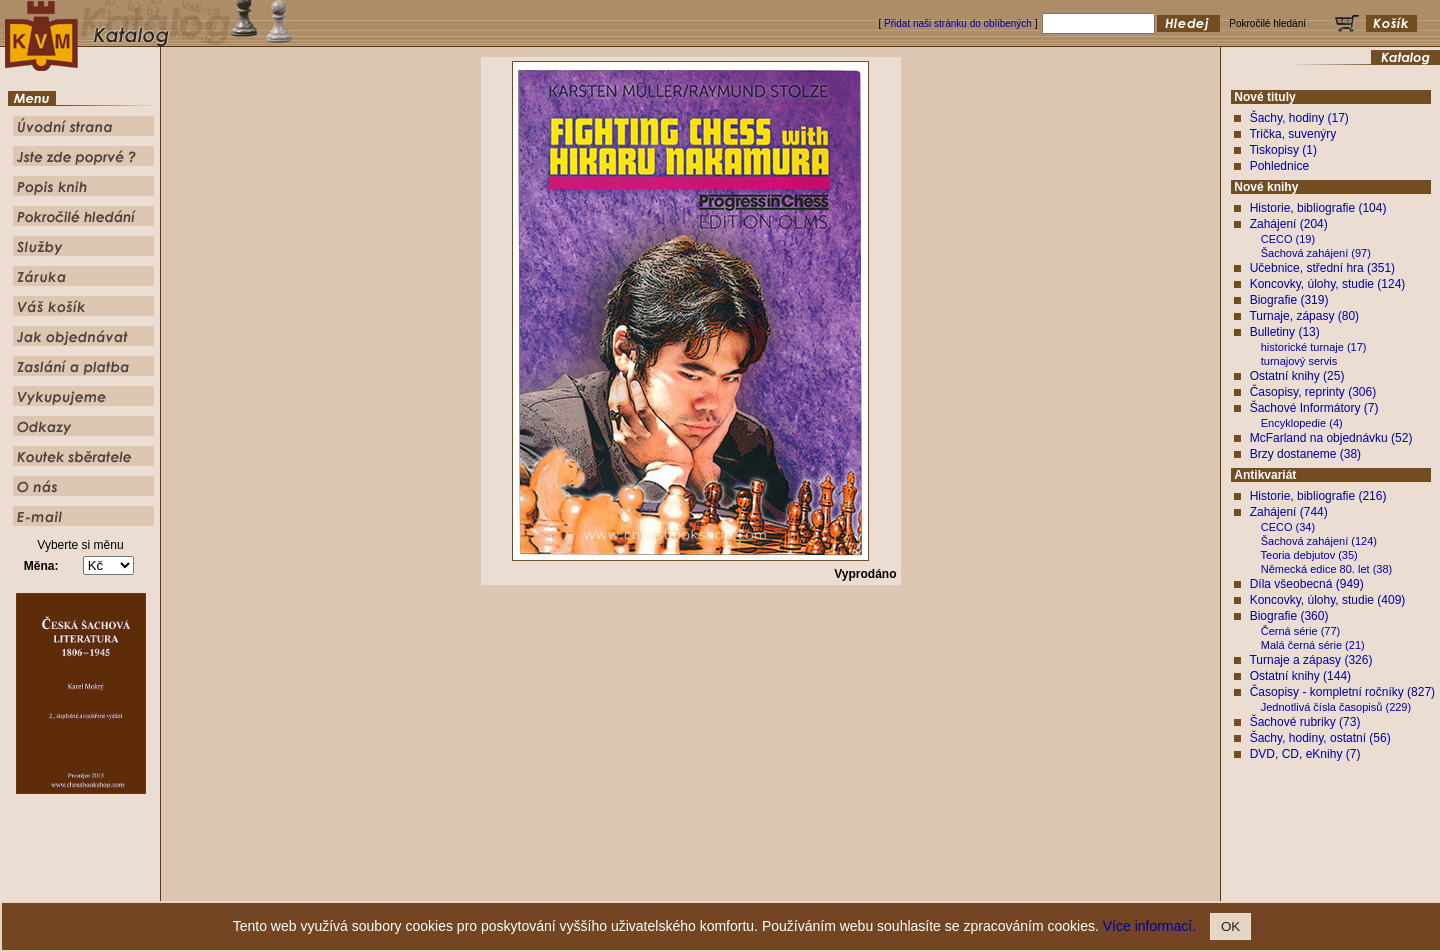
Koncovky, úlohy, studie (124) (1328, 284)
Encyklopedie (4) (1302, 423)
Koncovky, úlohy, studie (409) (1328, 600)
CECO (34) (1288, 527)
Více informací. (1149, 926)
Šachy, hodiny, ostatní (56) (1320, 738)
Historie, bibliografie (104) (1318, 208)
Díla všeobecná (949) (1307, 584)
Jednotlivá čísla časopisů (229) (1336, 707)
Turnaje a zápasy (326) (1310, 660)
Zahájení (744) (1289, 512)
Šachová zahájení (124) (1319, 541)
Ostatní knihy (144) (1300, 676)
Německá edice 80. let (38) (1326, 569)
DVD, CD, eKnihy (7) (1305, 754)
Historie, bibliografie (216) (1318, 496)
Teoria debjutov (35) (1309, 555)
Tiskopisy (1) (1283, 150)
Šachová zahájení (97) (1316, 253)
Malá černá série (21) (1313, 645)
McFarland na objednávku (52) (1331, 438)
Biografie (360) (1289, 616)
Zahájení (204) (1289, 224)
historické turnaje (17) (1314, 347)
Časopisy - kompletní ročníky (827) (1342, 692)
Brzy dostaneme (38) (1305, 454)
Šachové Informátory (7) (1314, 408)
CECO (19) (1288, 239)
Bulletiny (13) (1285, 332)
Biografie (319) (1289, 300)
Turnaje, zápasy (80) (1304, 316)
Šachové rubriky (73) (1305, 722)
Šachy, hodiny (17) (1299, 118)
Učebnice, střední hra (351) (1322, 268)
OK (1230, 926)
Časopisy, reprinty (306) (1313, 392)
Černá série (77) (1300, 631)
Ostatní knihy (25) (1297, 376)
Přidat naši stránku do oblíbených (958, 23)
